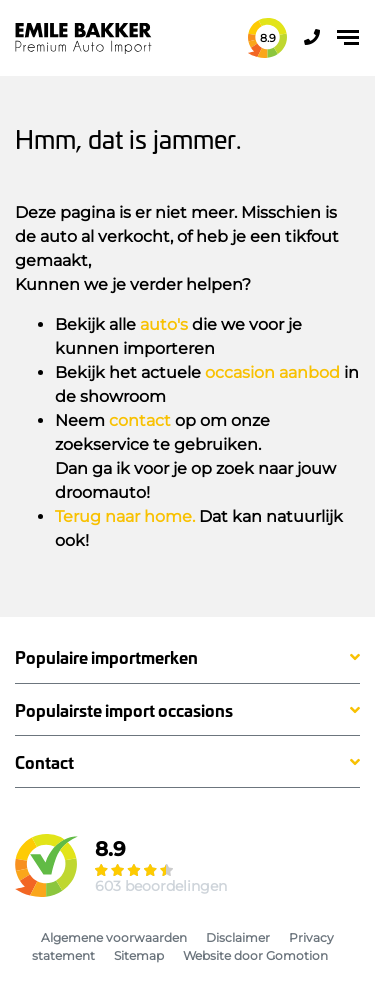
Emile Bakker (83, 38)
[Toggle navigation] (348, 37)
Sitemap (139, 955)
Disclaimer (238, 937)
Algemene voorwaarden (114, 937)
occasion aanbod (272, 372)
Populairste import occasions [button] (124, 710)
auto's (164, 324)
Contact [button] (44, 762)
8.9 (268, 38)
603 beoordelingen (161, 886)
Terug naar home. (125, 516)
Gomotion (297, 955)
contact (140, 420)
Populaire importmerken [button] (106, 657)
